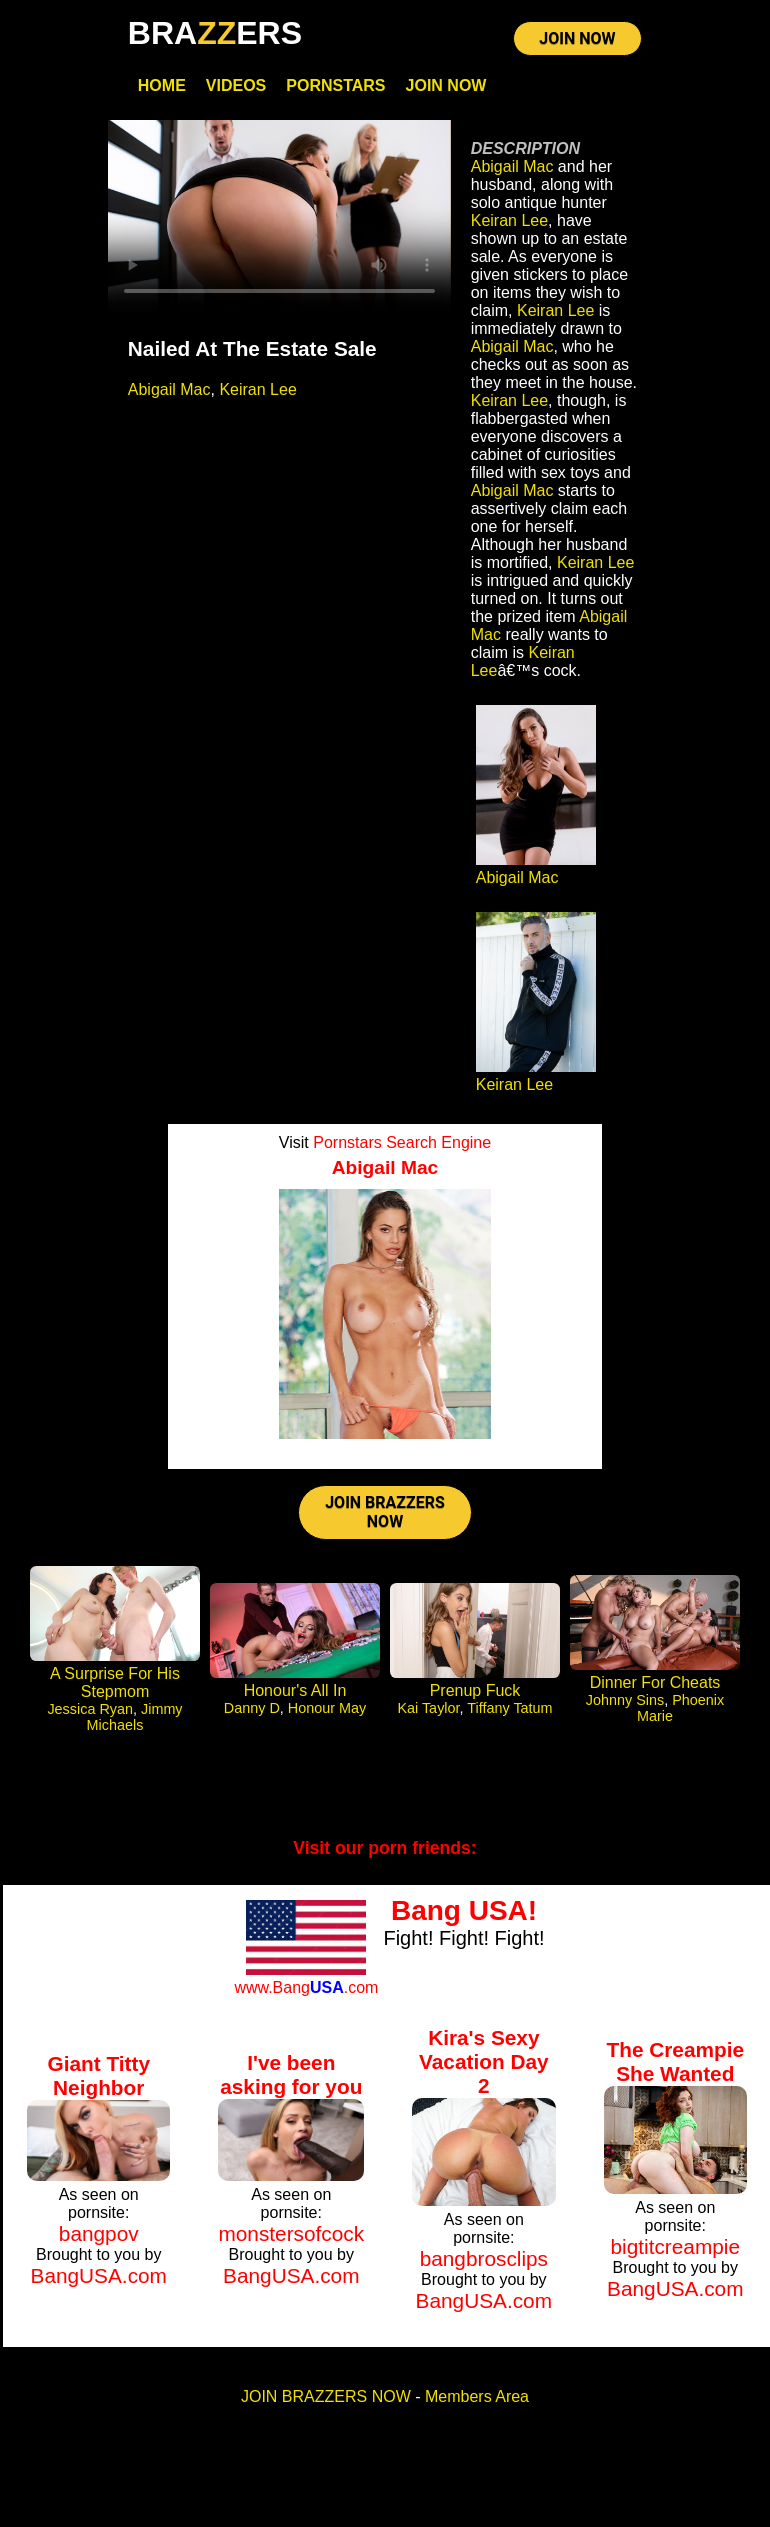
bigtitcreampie (675, 2249)
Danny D (252, 1711)
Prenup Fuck (475, 1693)
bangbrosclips (484, 2261)
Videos (236, 87)
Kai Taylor (428, 1711)
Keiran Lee (257, 390)
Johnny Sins (625, 1703)
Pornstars (335, 87)
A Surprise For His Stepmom (115, 1685)
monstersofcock (291, 2235)
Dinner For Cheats (655, 1685)
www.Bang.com (306, 1989)
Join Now (446, 87)
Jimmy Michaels (135, 1720)
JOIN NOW (577, 39)
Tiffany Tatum (509, 1711)
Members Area (477, 2399)
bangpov (99, 2235)
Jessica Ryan (90, 1712)
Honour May (327, 1711)
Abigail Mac (169, 390)
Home (162, 87)
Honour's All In (295, 1693)
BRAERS (215, 33)
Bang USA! (464, 1913)
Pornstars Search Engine (402, 1144)
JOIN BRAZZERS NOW (385, 1514)
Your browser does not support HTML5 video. (279, 218)
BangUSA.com (99, 2277)
